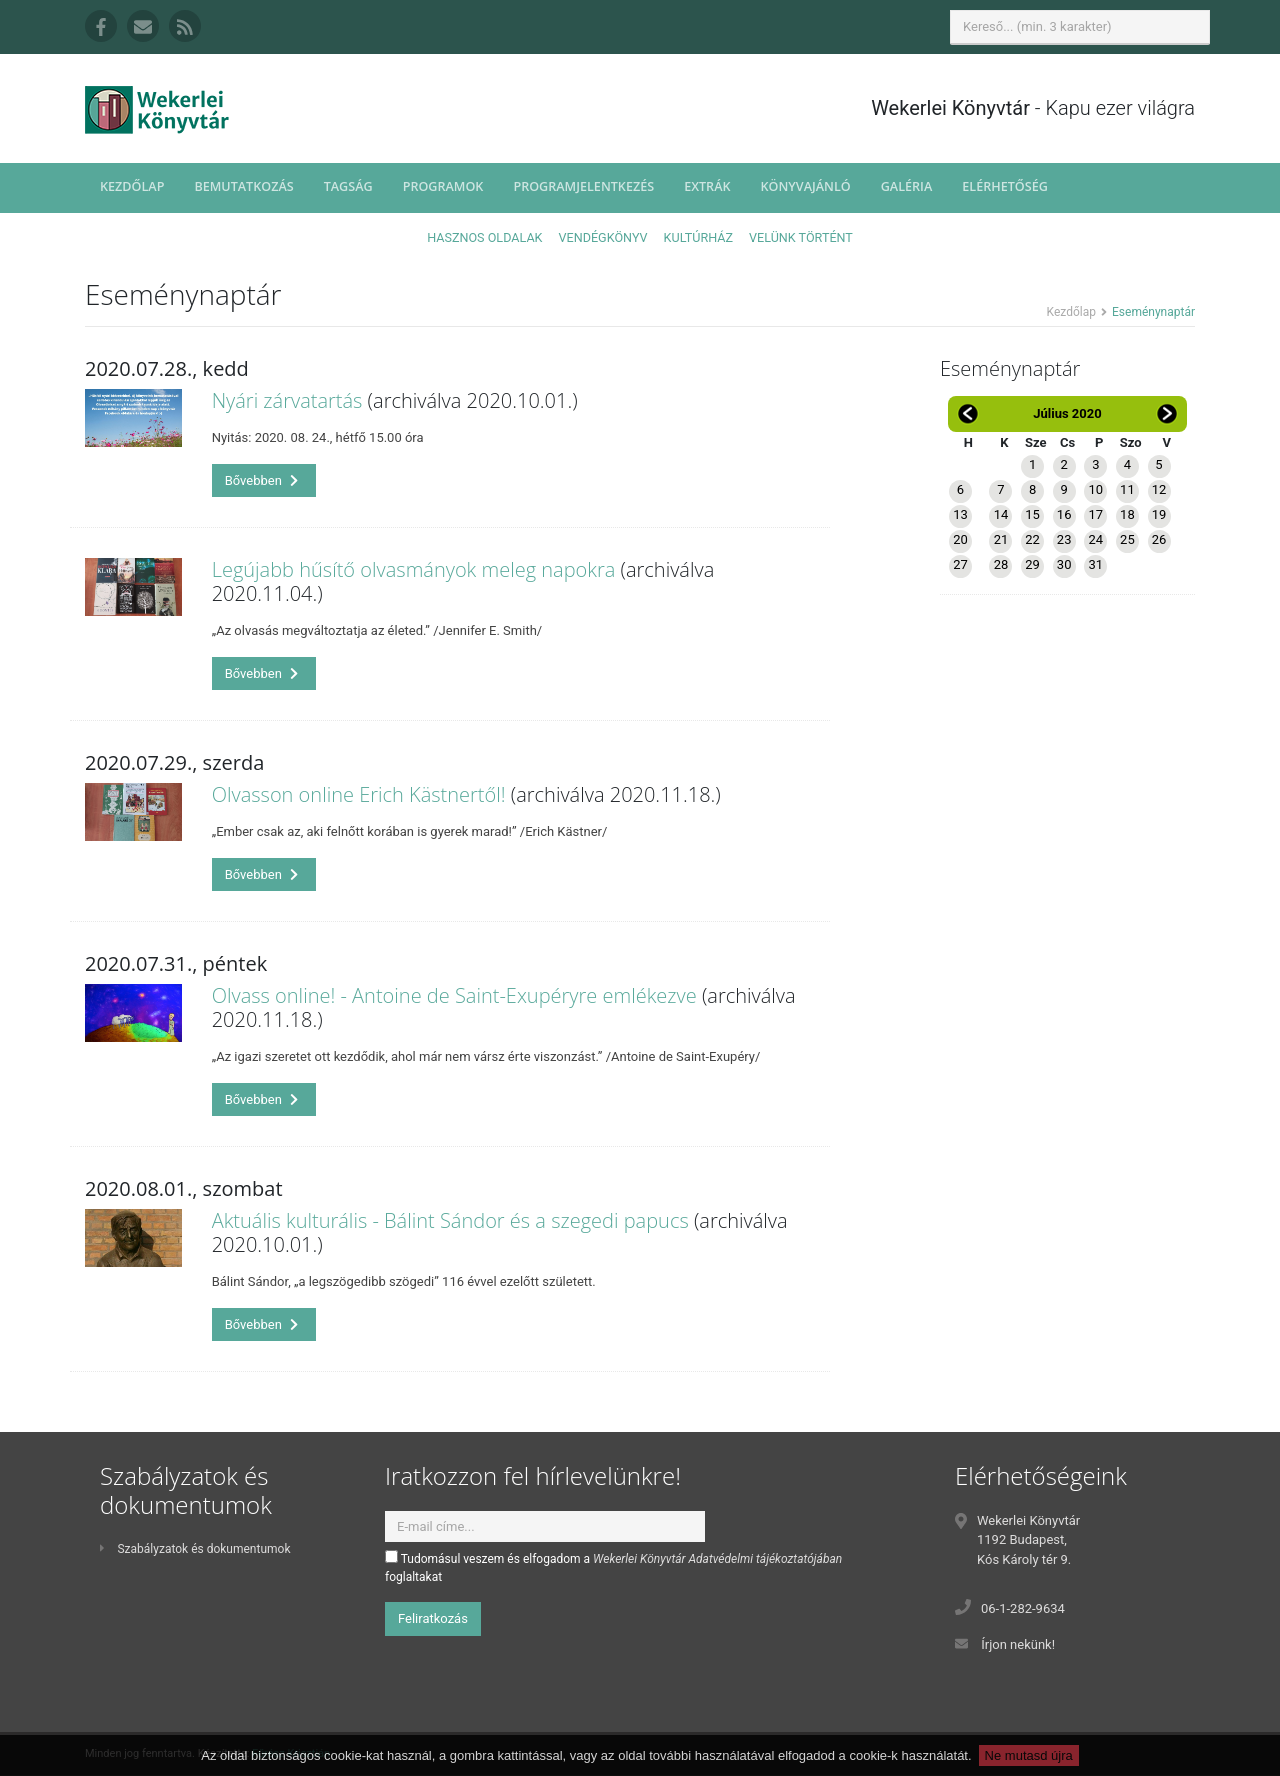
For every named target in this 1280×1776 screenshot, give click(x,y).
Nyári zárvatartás (287, 400)
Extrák (707, 186)
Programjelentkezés (583, 186)
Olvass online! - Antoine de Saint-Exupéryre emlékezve (454, 995)
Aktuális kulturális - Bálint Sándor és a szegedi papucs (450, 1220)
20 (960, 539)
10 (1095, 489)
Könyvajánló (806, 186)
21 (1001, 539)
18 (1127, 514)
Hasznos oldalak (484, 237)
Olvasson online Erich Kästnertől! (359, 794)
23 (1064, 539)
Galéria (907, 186)
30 (1064, 564)
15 (1032, 514)
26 (1159, 539)
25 (1127, 539)
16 (1064, 514)
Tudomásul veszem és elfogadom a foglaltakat (613, 1567)
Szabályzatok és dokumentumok (195, 1549)
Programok (443, 186)
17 (1095, 514)
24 (1095, 539)
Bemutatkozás (243, 186)
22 (1032, 539)
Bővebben (262, 480)
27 (960, 564)
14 (1001, 514)
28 (1001, 564)
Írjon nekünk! (1018, 1644)
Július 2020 (1067, 413)
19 (1159, 514)
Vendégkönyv (603, 237)
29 (1032, 564)
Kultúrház (698, 237)
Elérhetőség (1005, 186)
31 (1095, 564)
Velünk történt (801, 237)
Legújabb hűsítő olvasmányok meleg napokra (414, 569)
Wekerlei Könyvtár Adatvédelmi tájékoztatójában (717, 1559)
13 (960, 514)
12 (1159, 489)
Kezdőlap (132, 186)
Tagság (348, 186)
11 (1127, 489)
